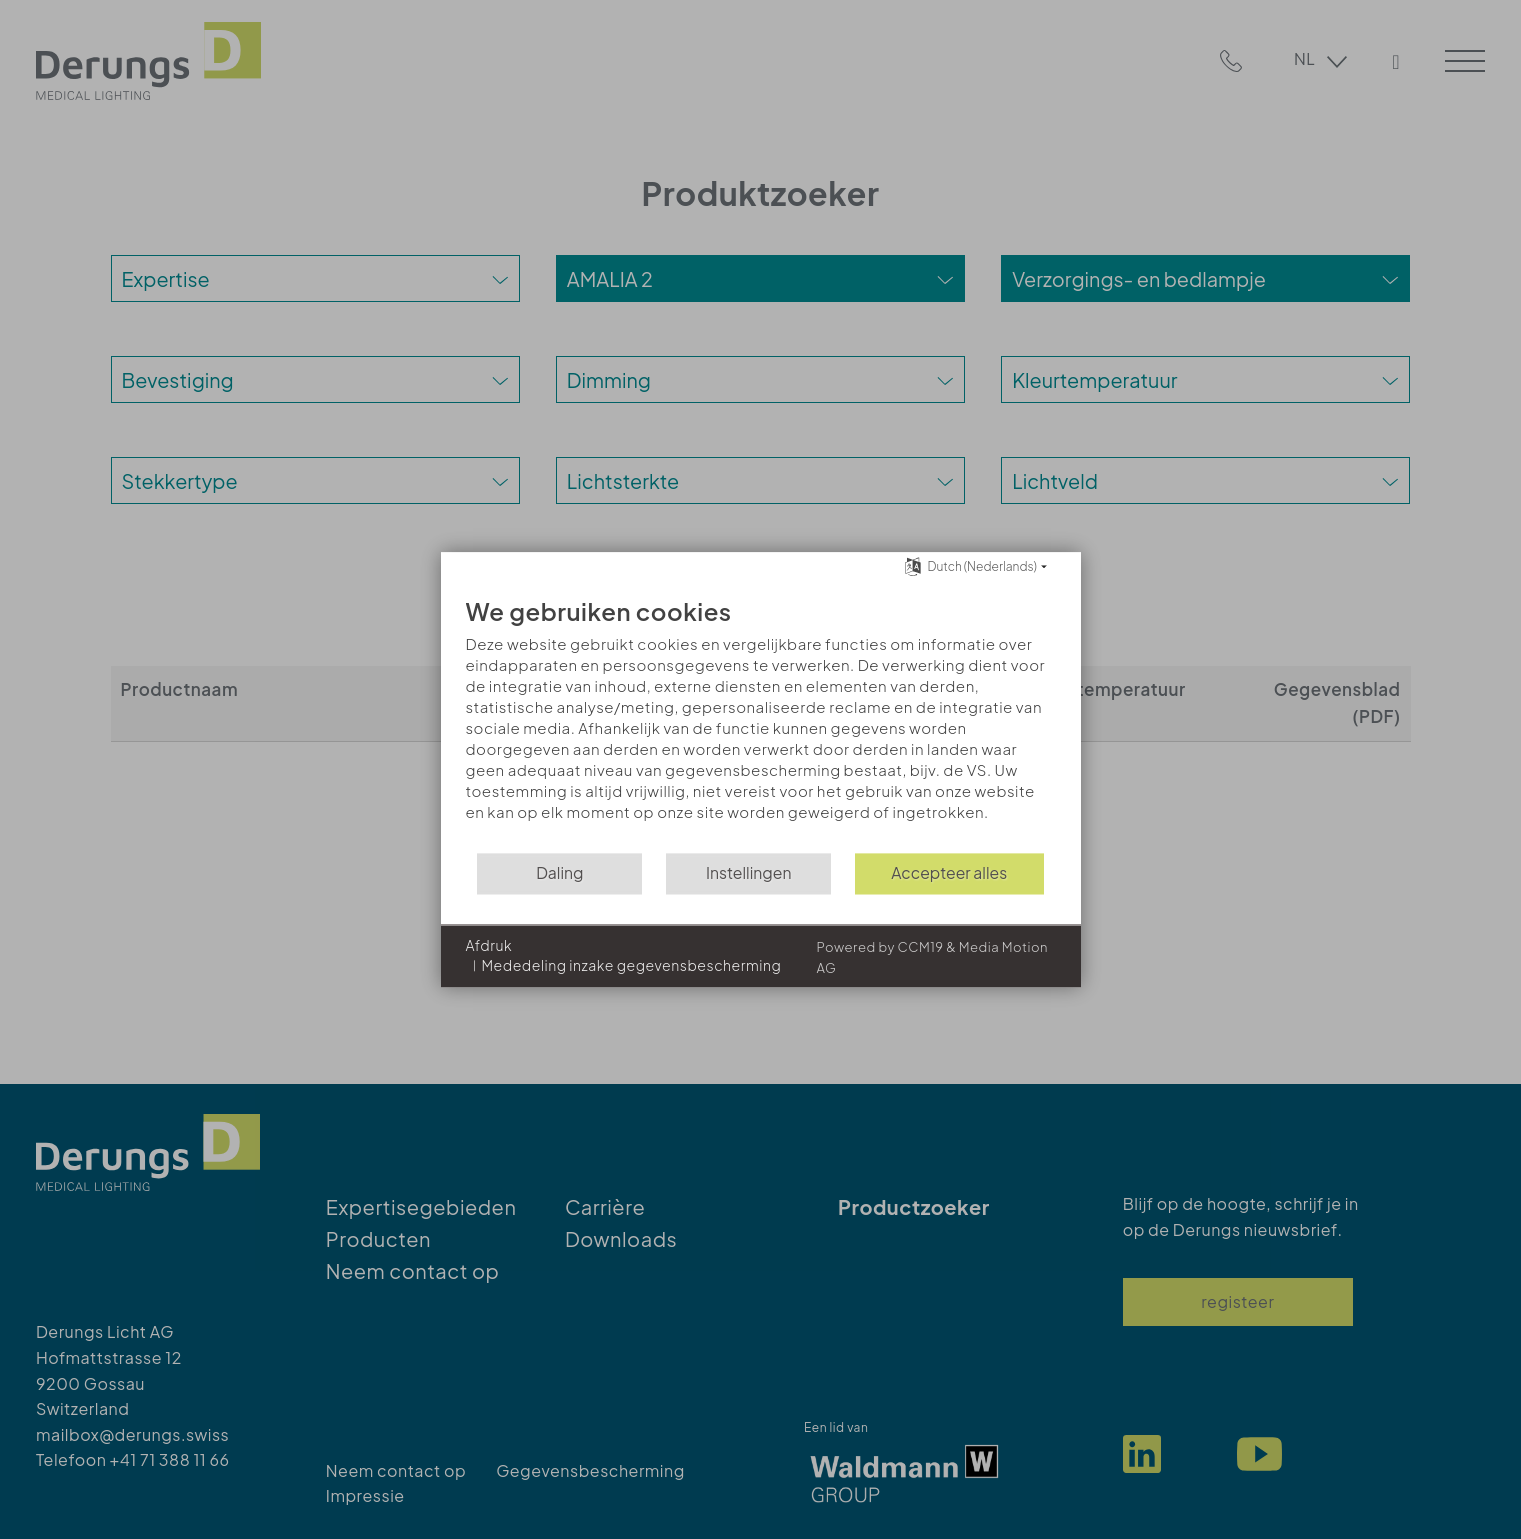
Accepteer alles (949, 872)
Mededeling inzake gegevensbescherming (632, 965)
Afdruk (489, 945)
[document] (761, 715)
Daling (559, 872)
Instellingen (749, 872)
